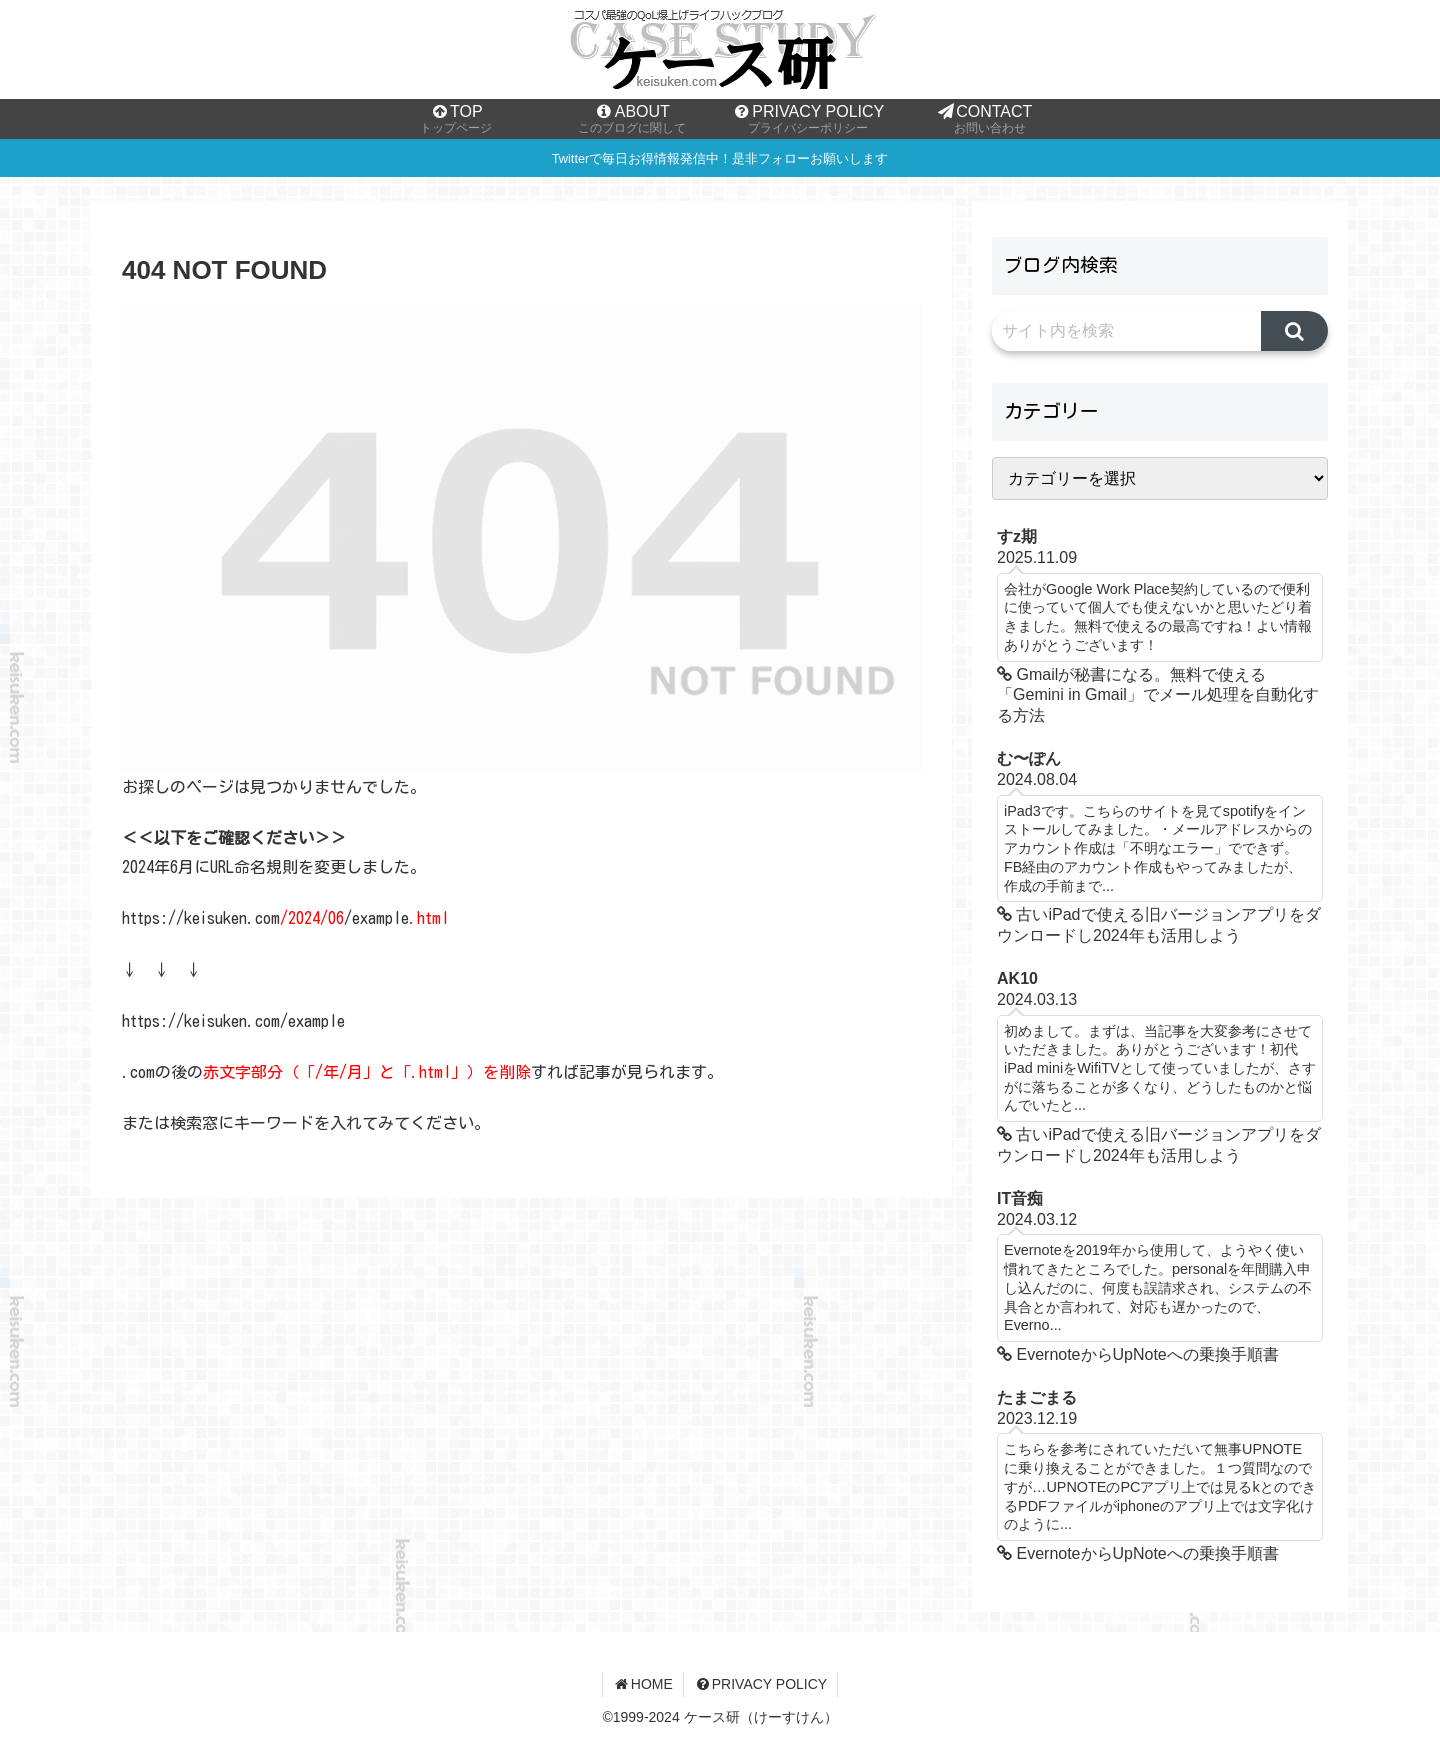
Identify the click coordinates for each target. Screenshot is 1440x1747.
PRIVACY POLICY (760, 1684)
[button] (1294, 331)
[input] (1126, 331)
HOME (643, 1684)
